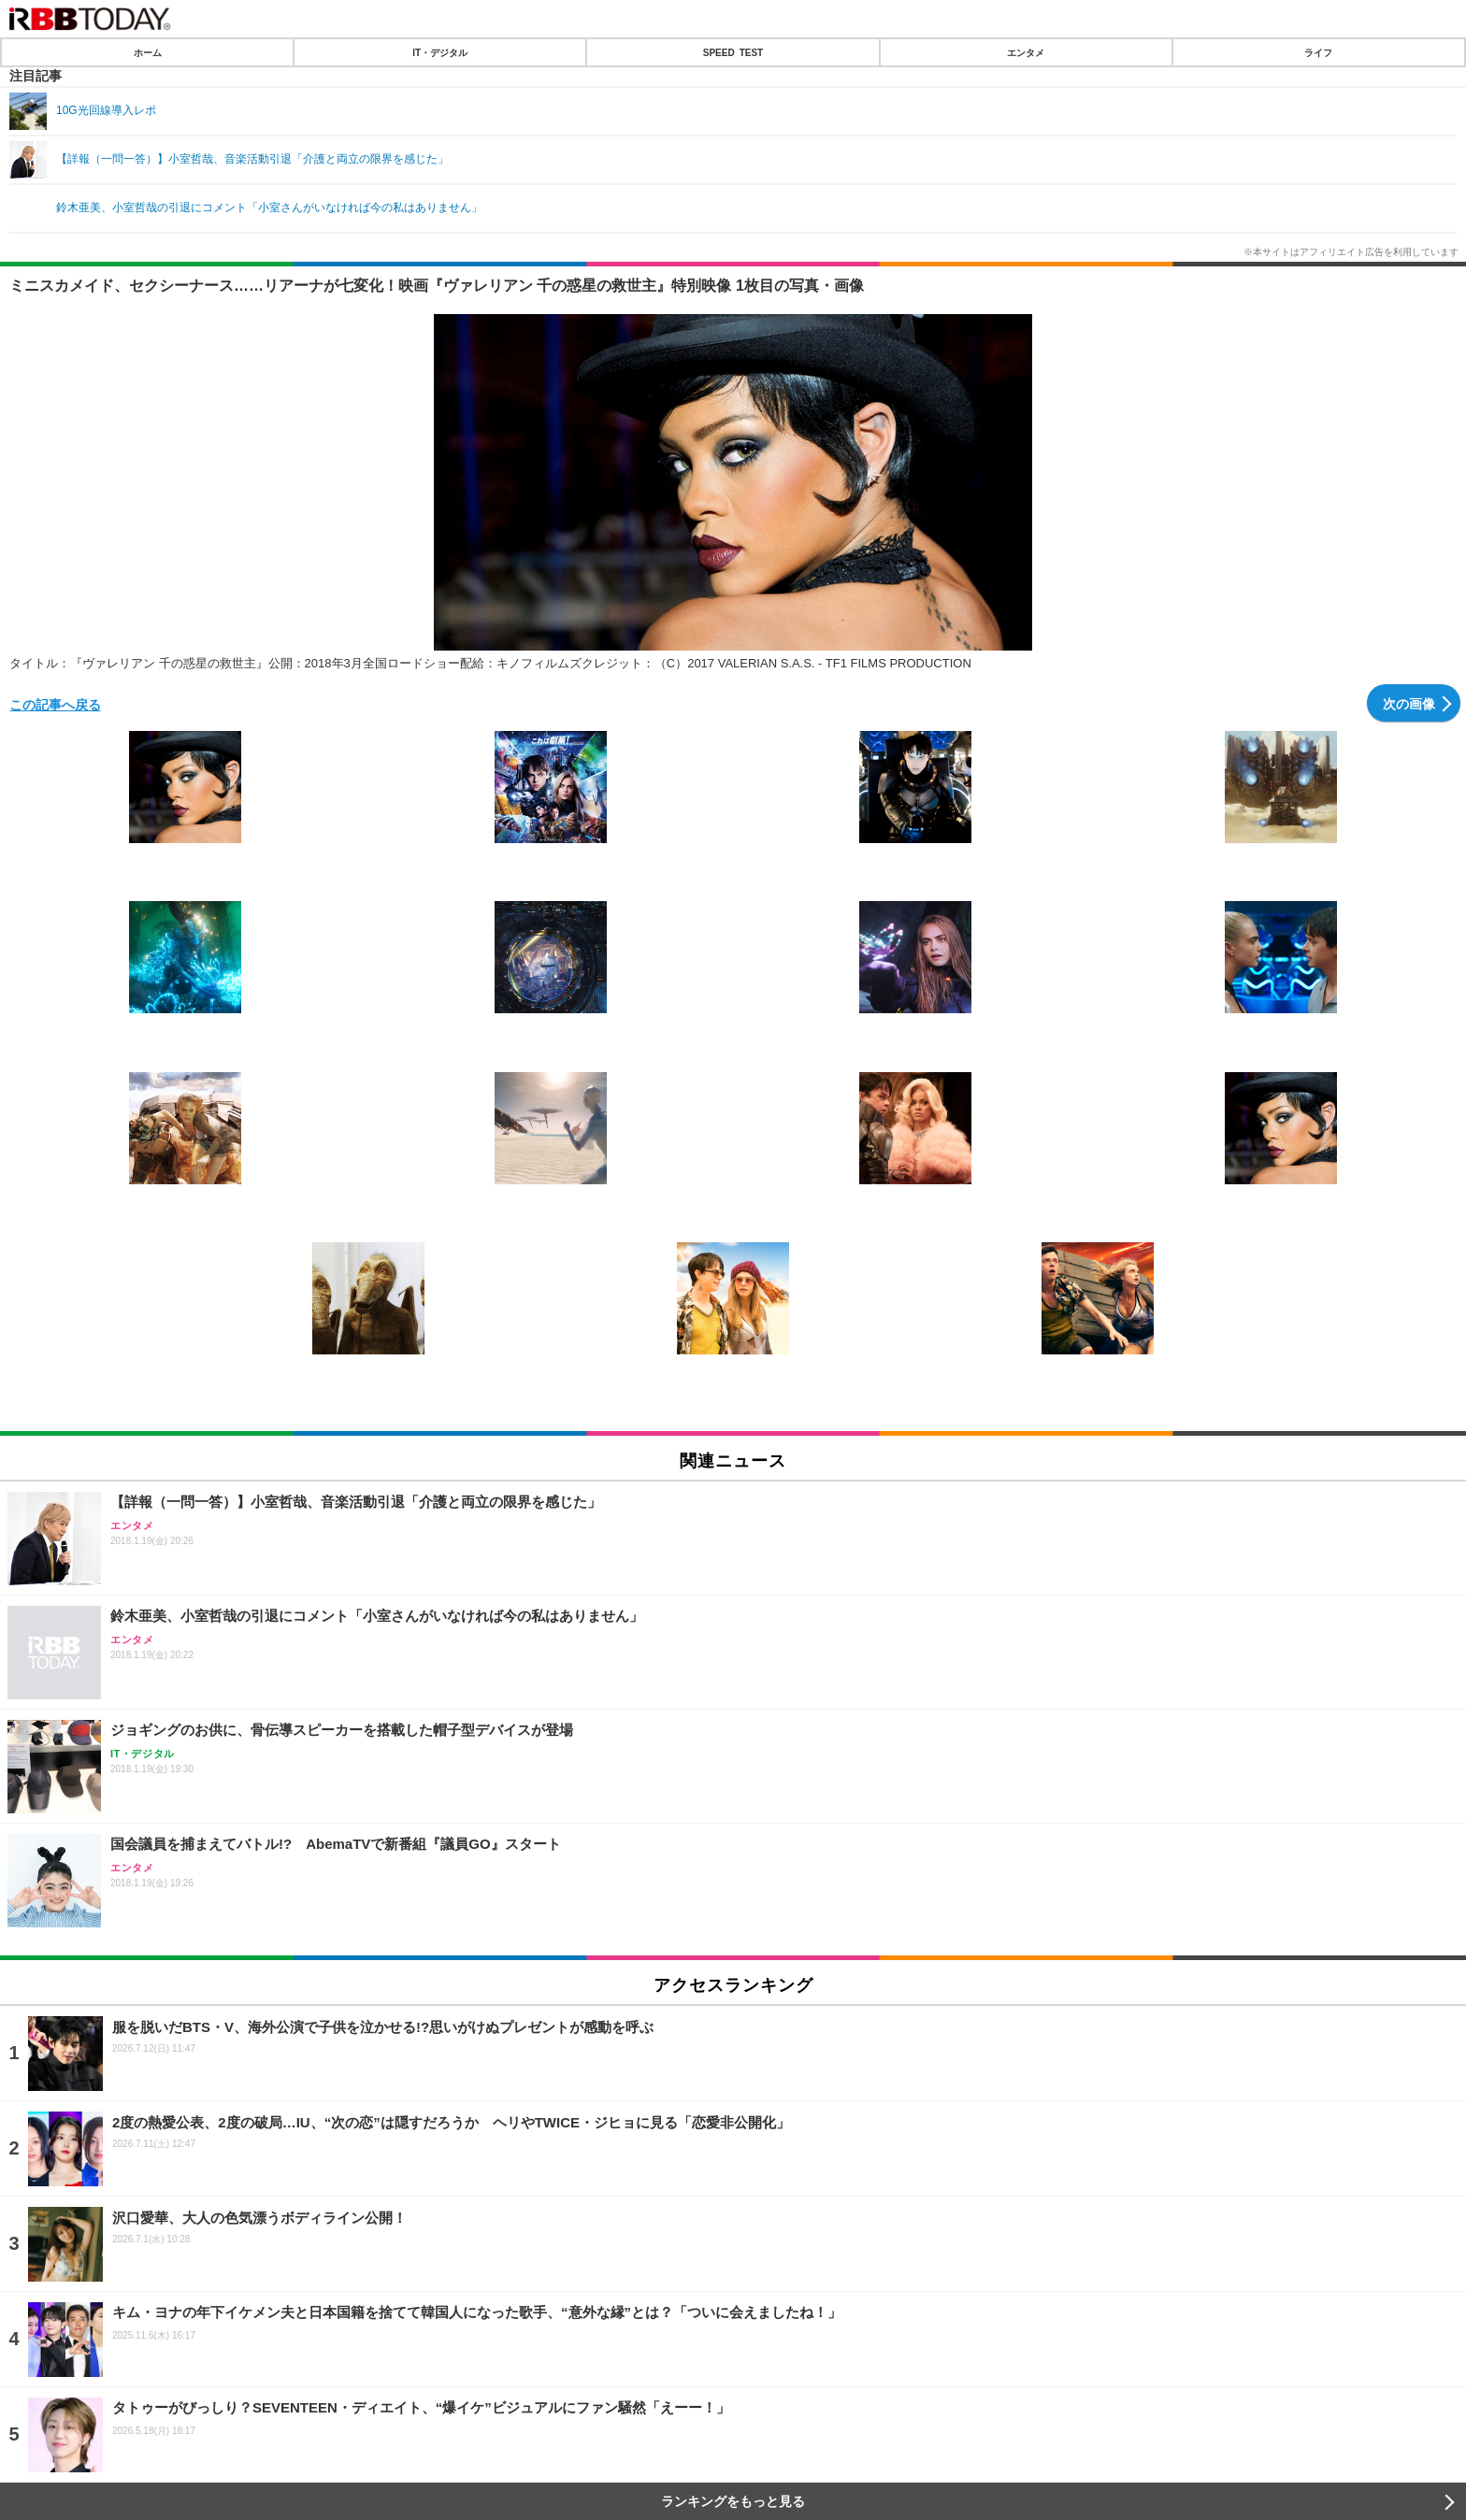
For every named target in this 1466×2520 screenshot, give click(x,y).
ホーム (148, 52)
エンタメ (1025, 52)
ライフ (1318, 52)
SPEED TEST (733, 52)
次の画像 (1409, 702)
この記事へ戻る (55, 703)
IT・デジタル (439, 52)
